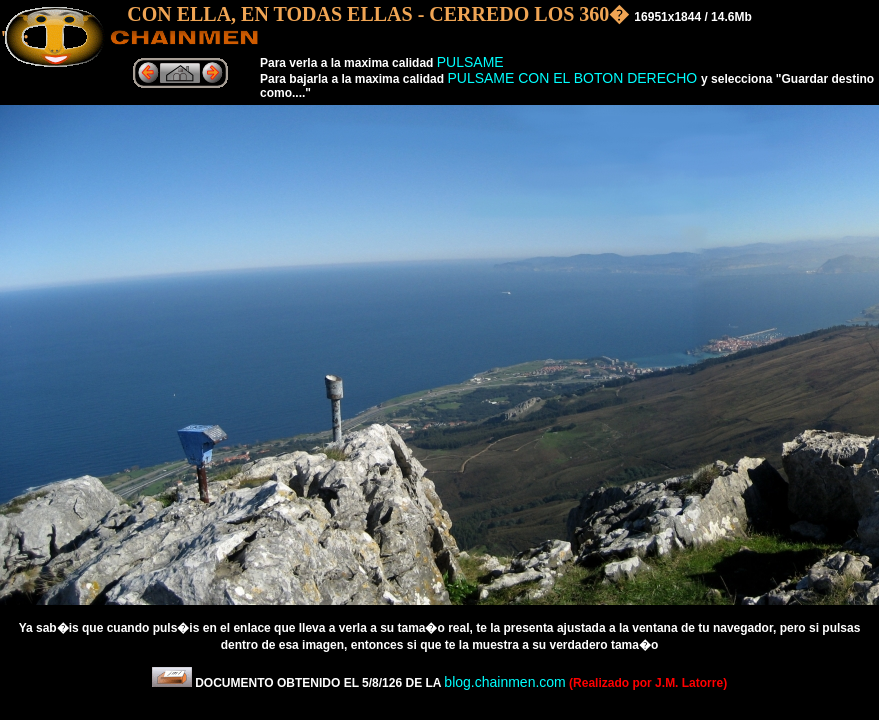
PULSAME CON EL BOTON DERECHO (574, 78)
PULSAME (470, 62)
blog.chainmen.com (504, 682)
